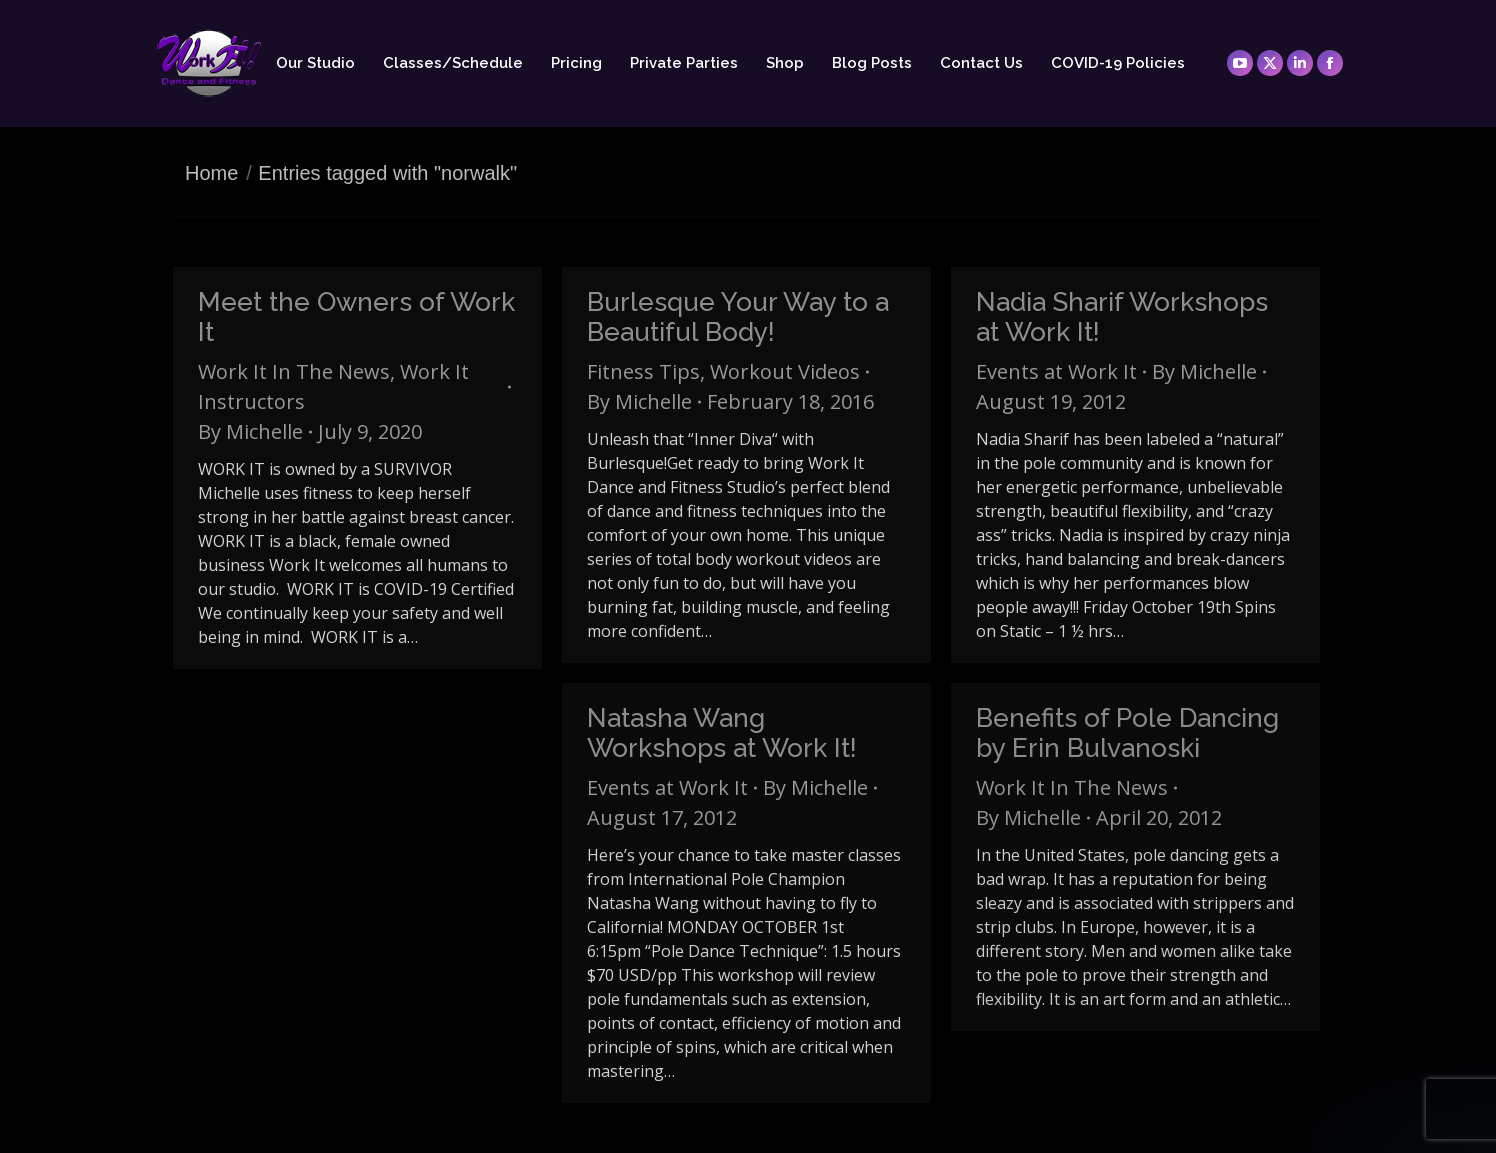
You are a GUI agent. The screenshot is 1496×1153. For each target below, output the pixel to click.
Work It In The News (294, 371)
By (250, 431)
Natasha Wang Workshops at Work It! (722, 733)
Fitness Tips (643, 371)
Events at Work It (1056, 371)
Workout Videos (785, 371)
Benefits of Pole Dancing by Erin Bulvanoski (1127, 733)
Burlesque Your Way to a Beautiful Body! (738, 317)
